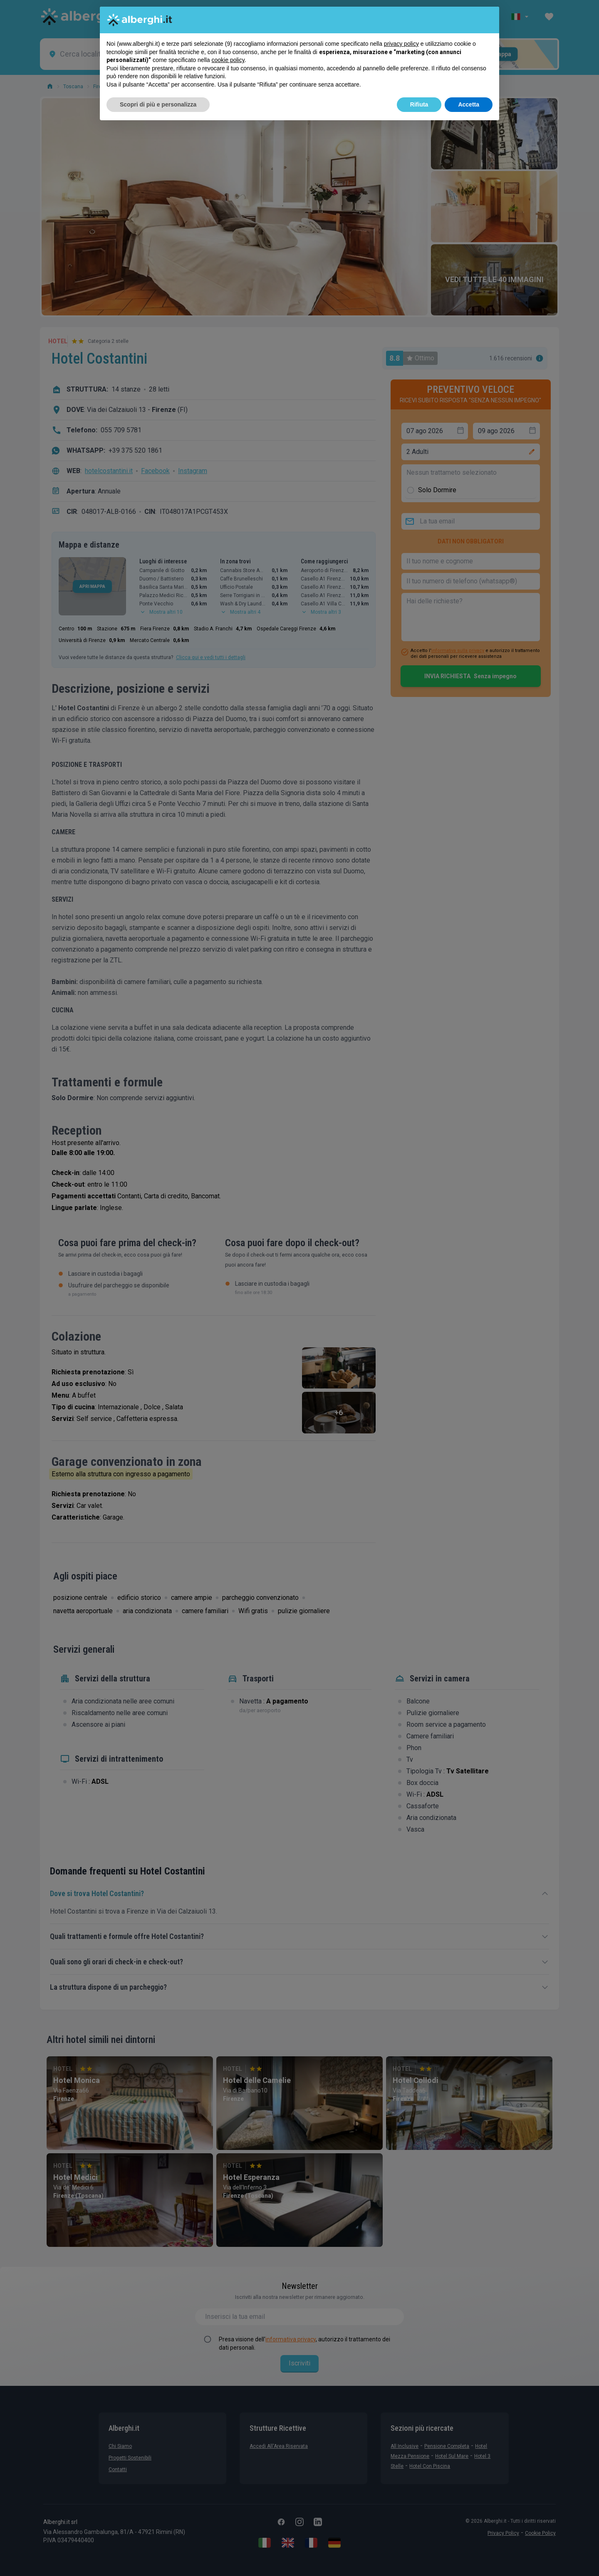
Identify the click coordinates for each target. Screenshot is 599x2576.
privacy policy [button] (401, 43)
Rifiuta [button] (419, 104)
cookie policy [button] (228, 60)
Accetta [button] (468, 104)
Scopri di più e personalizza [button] (158, 104)
